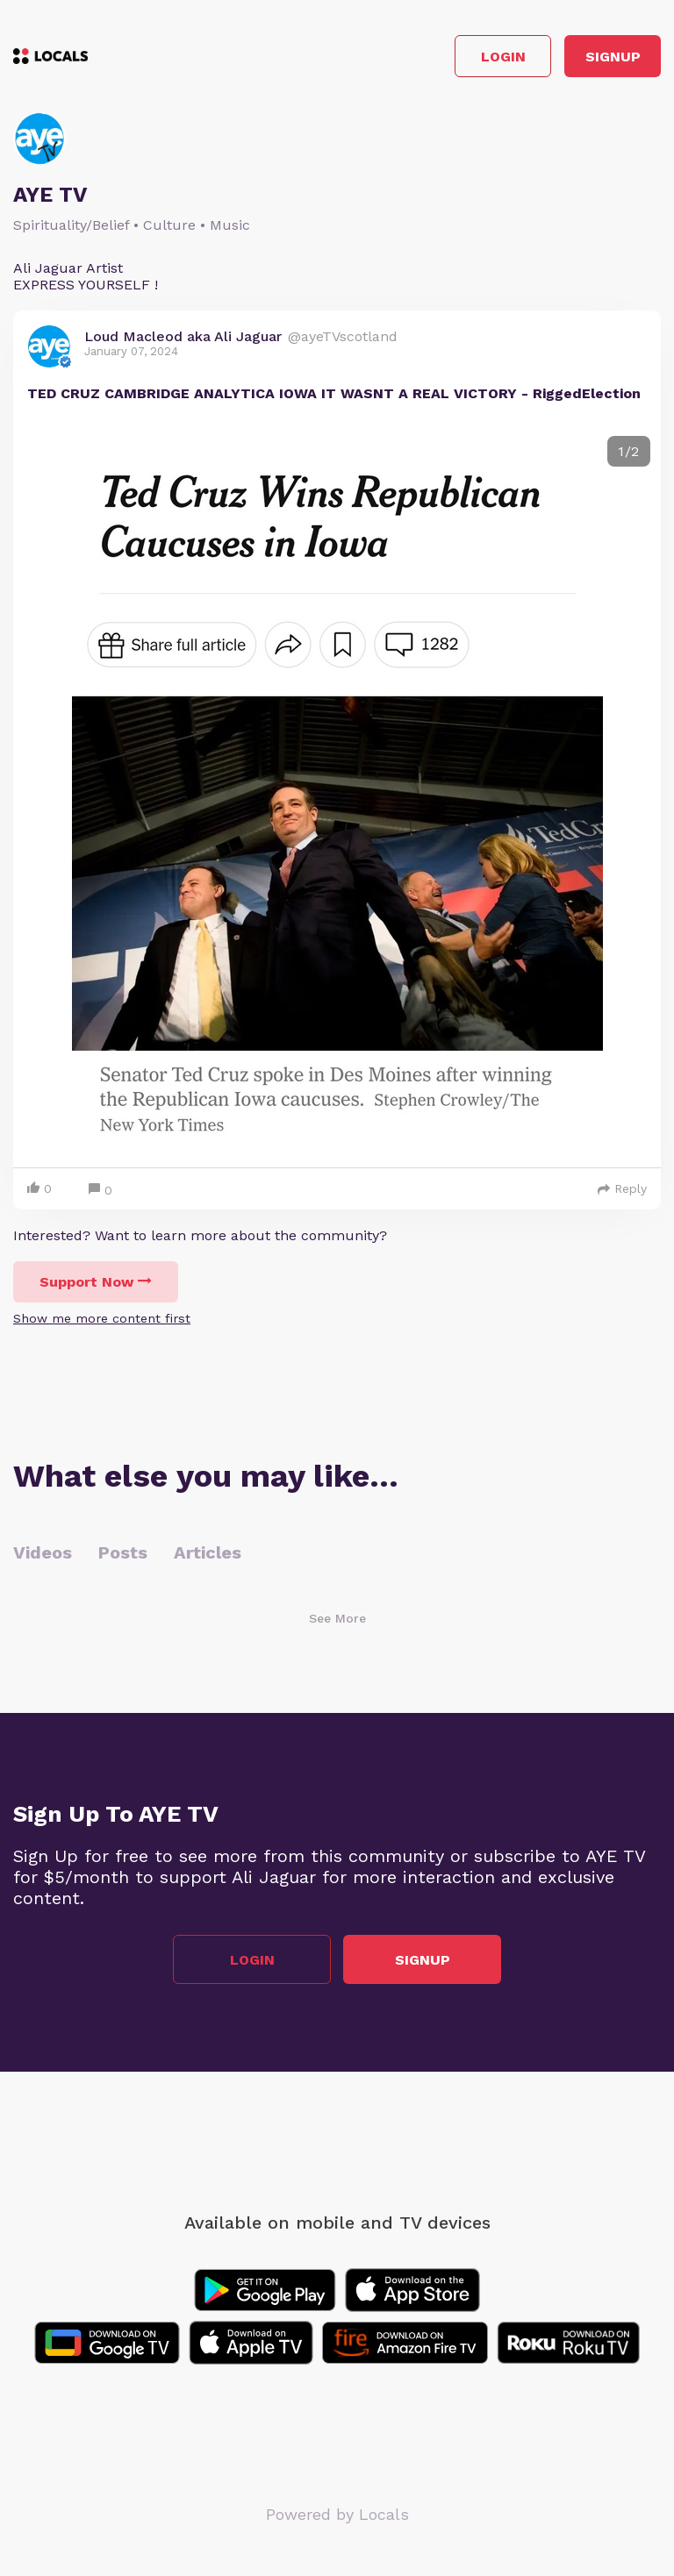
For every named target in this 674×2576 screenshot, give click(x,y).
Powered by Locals (337, 2514)
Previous (40, 789)
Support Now (95, 1282)
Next (633, 789)
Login (503, 56)
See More (337, 1618)
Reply (622, 1188)
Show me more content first (101, 1318)
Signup (613, 56)
